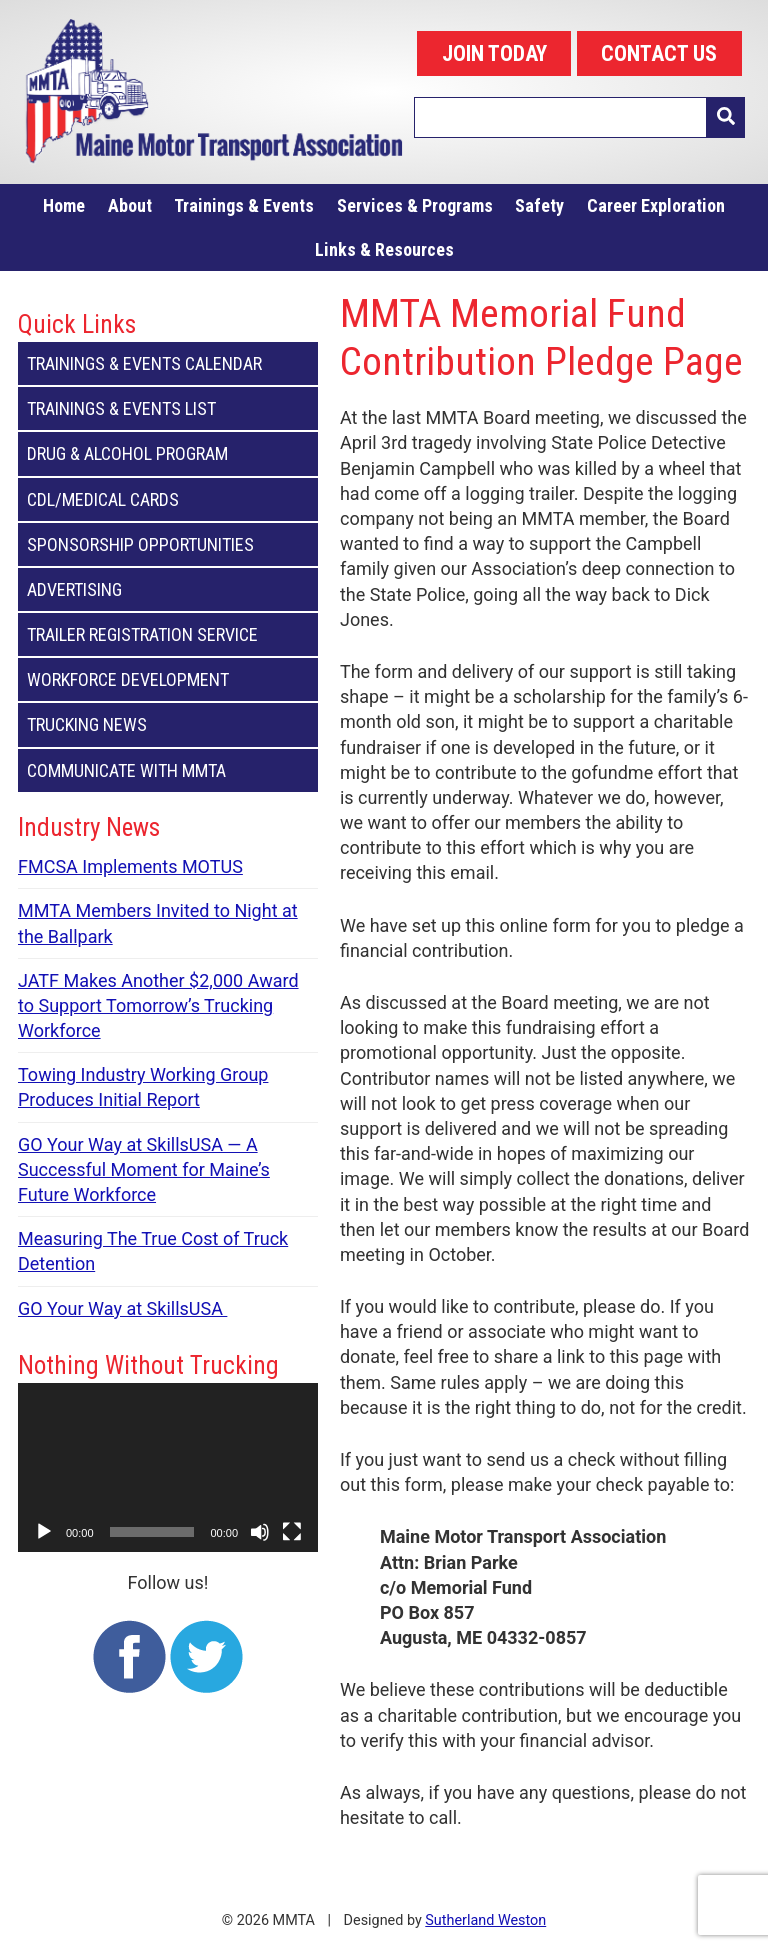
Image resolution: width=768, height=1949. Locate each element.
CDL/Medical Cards (168, 499)
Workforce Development (168, 679)
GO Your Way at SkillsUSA (122, 1308)
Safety (539, 205)
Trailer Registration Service (168, 634)
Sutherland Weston (485, 1920)
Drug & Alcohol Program (168, 453)
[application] (168, 1467)
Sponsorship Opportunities (168, 544)
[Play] (44, 1532)
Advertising (168, 589)
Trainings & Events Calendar (168, 363)
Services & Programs (415, 205)
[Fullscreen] (292, 1532)
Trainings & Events (244, 205)
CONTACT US (659, 53)
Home (64, 205)
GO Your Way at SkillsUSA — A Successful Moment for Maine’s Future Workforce (144, 1169)
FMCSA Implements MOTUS (130, 866)
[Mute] (260, 1532)
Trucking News (168, 724)
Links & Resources (384, 249)
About (130, 205)
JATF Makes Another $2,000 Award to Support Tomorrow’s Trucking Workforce (158, 1005)
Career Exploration (656, 205)
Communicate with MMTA (168, 770)
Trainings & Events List (168, 408)
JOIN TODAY (494, 53)
